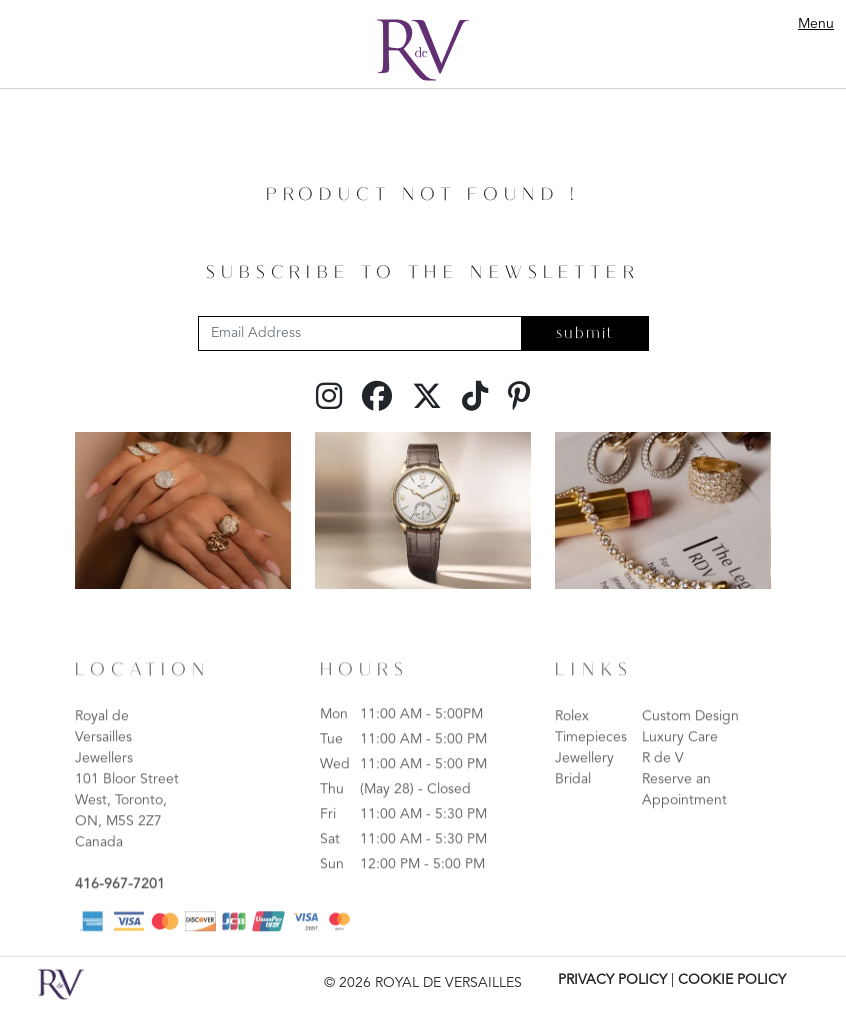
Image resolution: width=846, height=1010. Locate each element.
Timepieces (591, 766)
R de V (663, 787)
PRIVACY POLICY (612, 980)
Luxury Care (680, 766)
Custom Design (690, 745)
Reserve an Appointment (684, 818)
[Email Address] (360, 333)
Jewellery (584, 787)
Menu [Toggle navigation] (816, 24)
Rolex (572, 745)
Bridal (573, 808)
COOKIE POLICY (732, 980)
